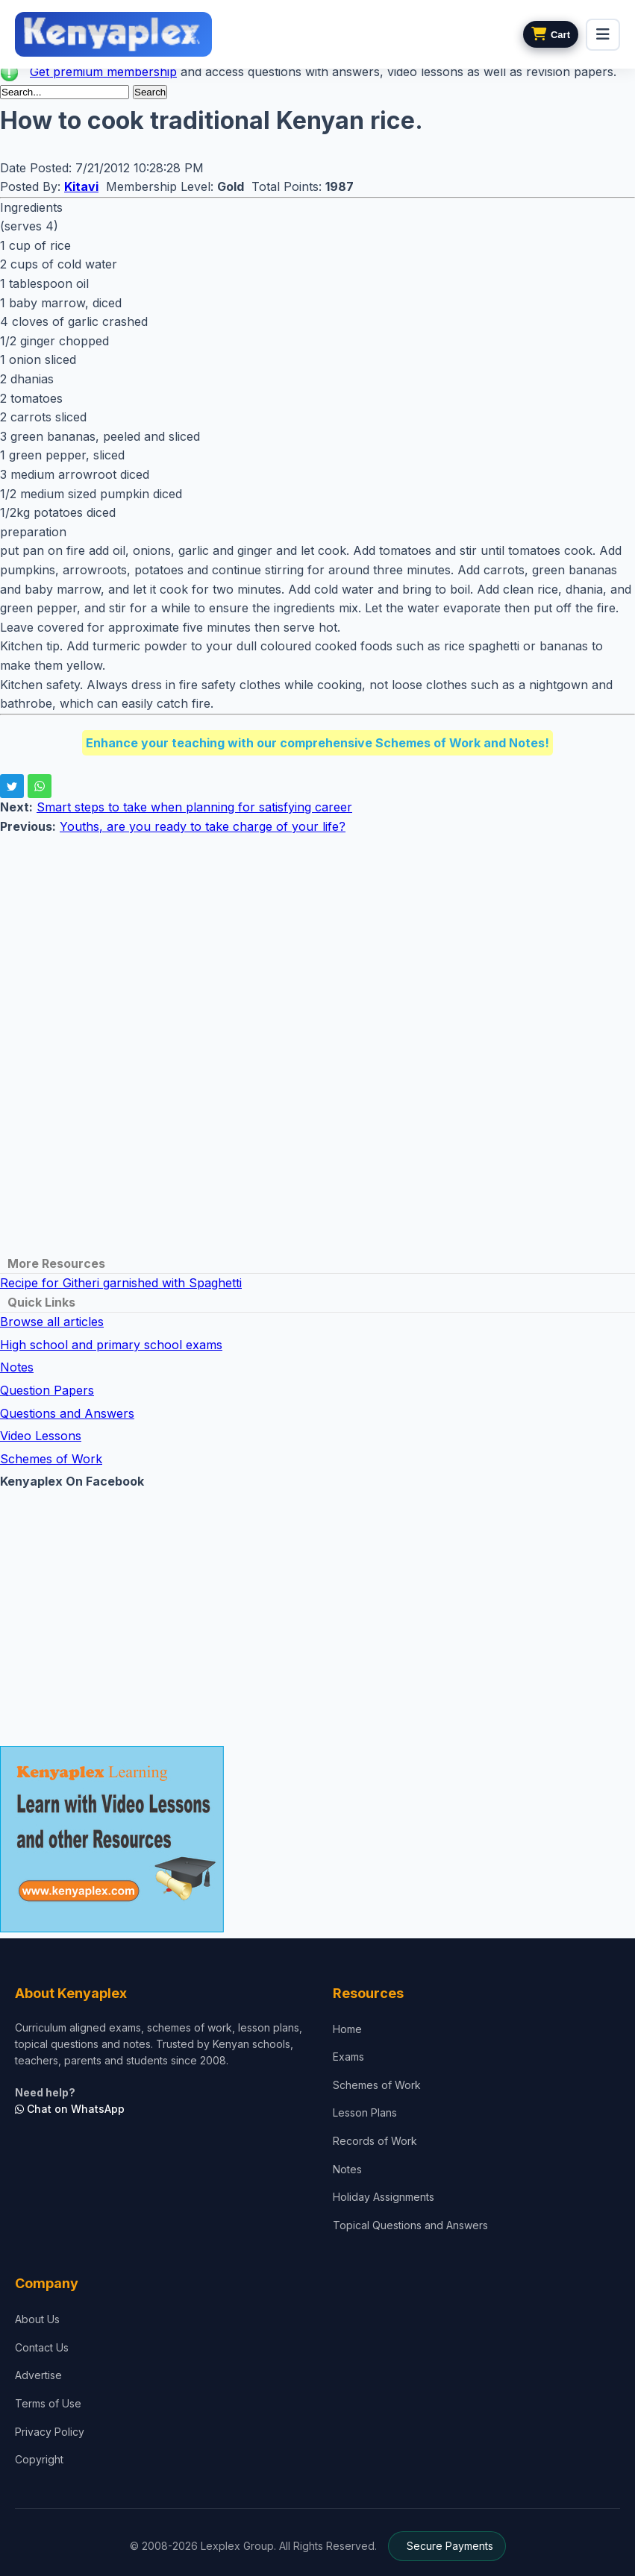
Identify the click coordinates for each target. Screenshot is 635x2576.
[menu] (603, 35)
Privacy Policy (49, 2431)
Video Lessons (40, 1435)
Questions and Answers (67, 1413)
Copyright (39, 2459)
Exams (348, 2056)
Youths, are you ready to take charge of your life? (202, 826)
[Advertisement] (317, 941)
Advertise (38, 2375)
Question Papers (47, 1390)
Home (347, 2029)
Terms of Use (48, 2403)
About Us (37, 2319)
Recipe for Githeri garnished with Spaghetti (121, 1282)
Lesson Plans (365, 2112)
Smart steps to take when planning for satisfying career (194, 806)
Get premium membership (103, 71)
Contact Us (42, 2347)
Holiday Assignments (383, 2196)
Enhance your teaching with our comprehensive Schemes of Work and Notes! (317, 742)
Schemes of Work (51, 1458)
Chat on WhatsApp (70, 2108)
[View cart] (550, 34)
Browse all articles (52, 1321)
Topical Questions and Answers (410, 2225)
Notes (17, 1367)
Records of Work (375, 2140)
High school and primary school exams (111, 1344)
